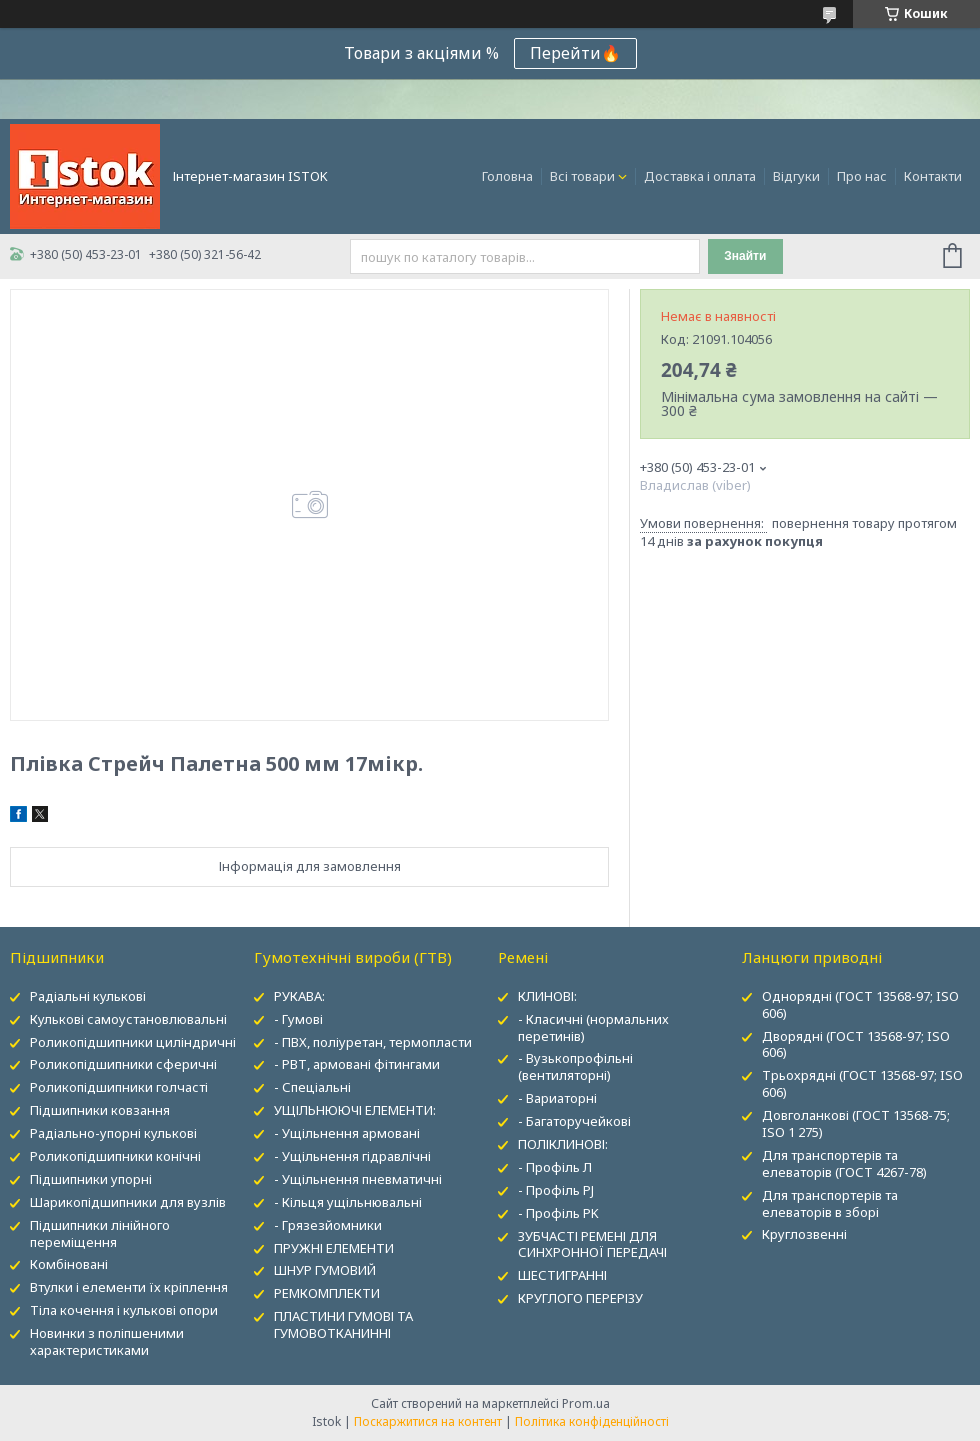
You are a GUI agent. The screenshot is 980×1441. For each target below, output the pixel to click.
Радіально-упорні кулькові (113, 1133)
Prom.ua (586, 1403)
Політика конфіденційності (592, 1421)
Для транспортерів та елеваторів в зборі (830, 1203)
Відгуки (796, 176)
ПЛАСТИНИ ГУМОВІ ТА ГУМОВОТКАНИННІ (343, 1324)
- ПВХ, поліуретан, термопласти (373, 1042)
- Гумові (298, 1019)
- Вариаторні (557, 1098)
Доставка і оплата (700, 176)
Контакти (933, 176)
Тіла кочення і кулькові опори (124, 1310)
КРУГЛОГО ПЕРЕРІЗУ (580, 1298)
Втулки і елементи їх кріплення (129, 1287)
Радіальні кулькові (88, 996)
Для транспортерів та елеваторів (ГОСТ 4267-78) (844, 1163)
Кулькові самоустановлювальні (128, 1019)
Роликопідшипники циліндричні (133, 1042)
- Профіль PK (558, 1213)
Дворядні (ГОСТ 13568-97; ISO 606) (856, 1044)
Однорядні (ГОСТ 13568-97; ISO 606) (860, 1004)
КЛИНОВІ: (547, 996)
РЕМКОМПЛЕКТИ (327, 1293)
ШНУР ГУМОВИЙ (325, 1270)
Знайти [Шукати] (745, 256)
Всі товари (582, 176)
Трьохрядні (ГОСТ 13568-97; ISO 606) (862, 1083)
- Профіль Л (555, 1167)
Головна (507, 176)
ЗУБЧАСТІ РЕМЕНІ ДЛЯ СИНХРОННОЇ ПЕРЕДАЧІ (592, 1244)
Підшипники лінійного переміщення (100, 1233)
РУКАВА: (299, 996)
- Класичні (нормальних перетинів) (593, 1027)
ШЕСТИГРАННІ (562, 1275)
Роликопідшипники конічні (115, 1156)
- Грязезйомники (328, 1225)
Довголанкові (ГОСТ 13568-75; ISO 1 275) (856, 1123)
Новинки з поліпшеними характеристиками (107, 1341)
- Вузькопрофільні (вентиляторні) (575, 1066)
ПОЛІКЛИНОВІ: (563, 1144)
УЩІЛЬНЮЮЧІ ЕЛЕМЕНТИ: (355, 1110)
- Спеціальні (312, 1087)
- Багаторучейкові (574, 1121)
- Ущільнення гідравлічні (352, 1156)
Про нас (862, 176)
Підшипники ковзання (100, 1110)
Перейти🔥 (575, 53)
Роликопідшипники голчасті (119, 1087)
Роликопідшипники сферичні (123, 1064)
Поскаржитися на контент (428, 1421)
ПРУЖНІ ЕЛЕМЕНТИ (334, 1248)
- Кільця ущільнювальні (348, 1202)
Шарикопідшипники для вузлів (128, 1202)
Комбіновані (69, 1264)
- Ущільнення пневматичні (358, 1179)
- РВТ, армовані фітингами (357, 1064)
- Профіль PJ (556, 1190)
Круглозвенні (804, 1234)
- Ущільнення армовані (347, 1133)
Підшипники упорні (91, 1179)
